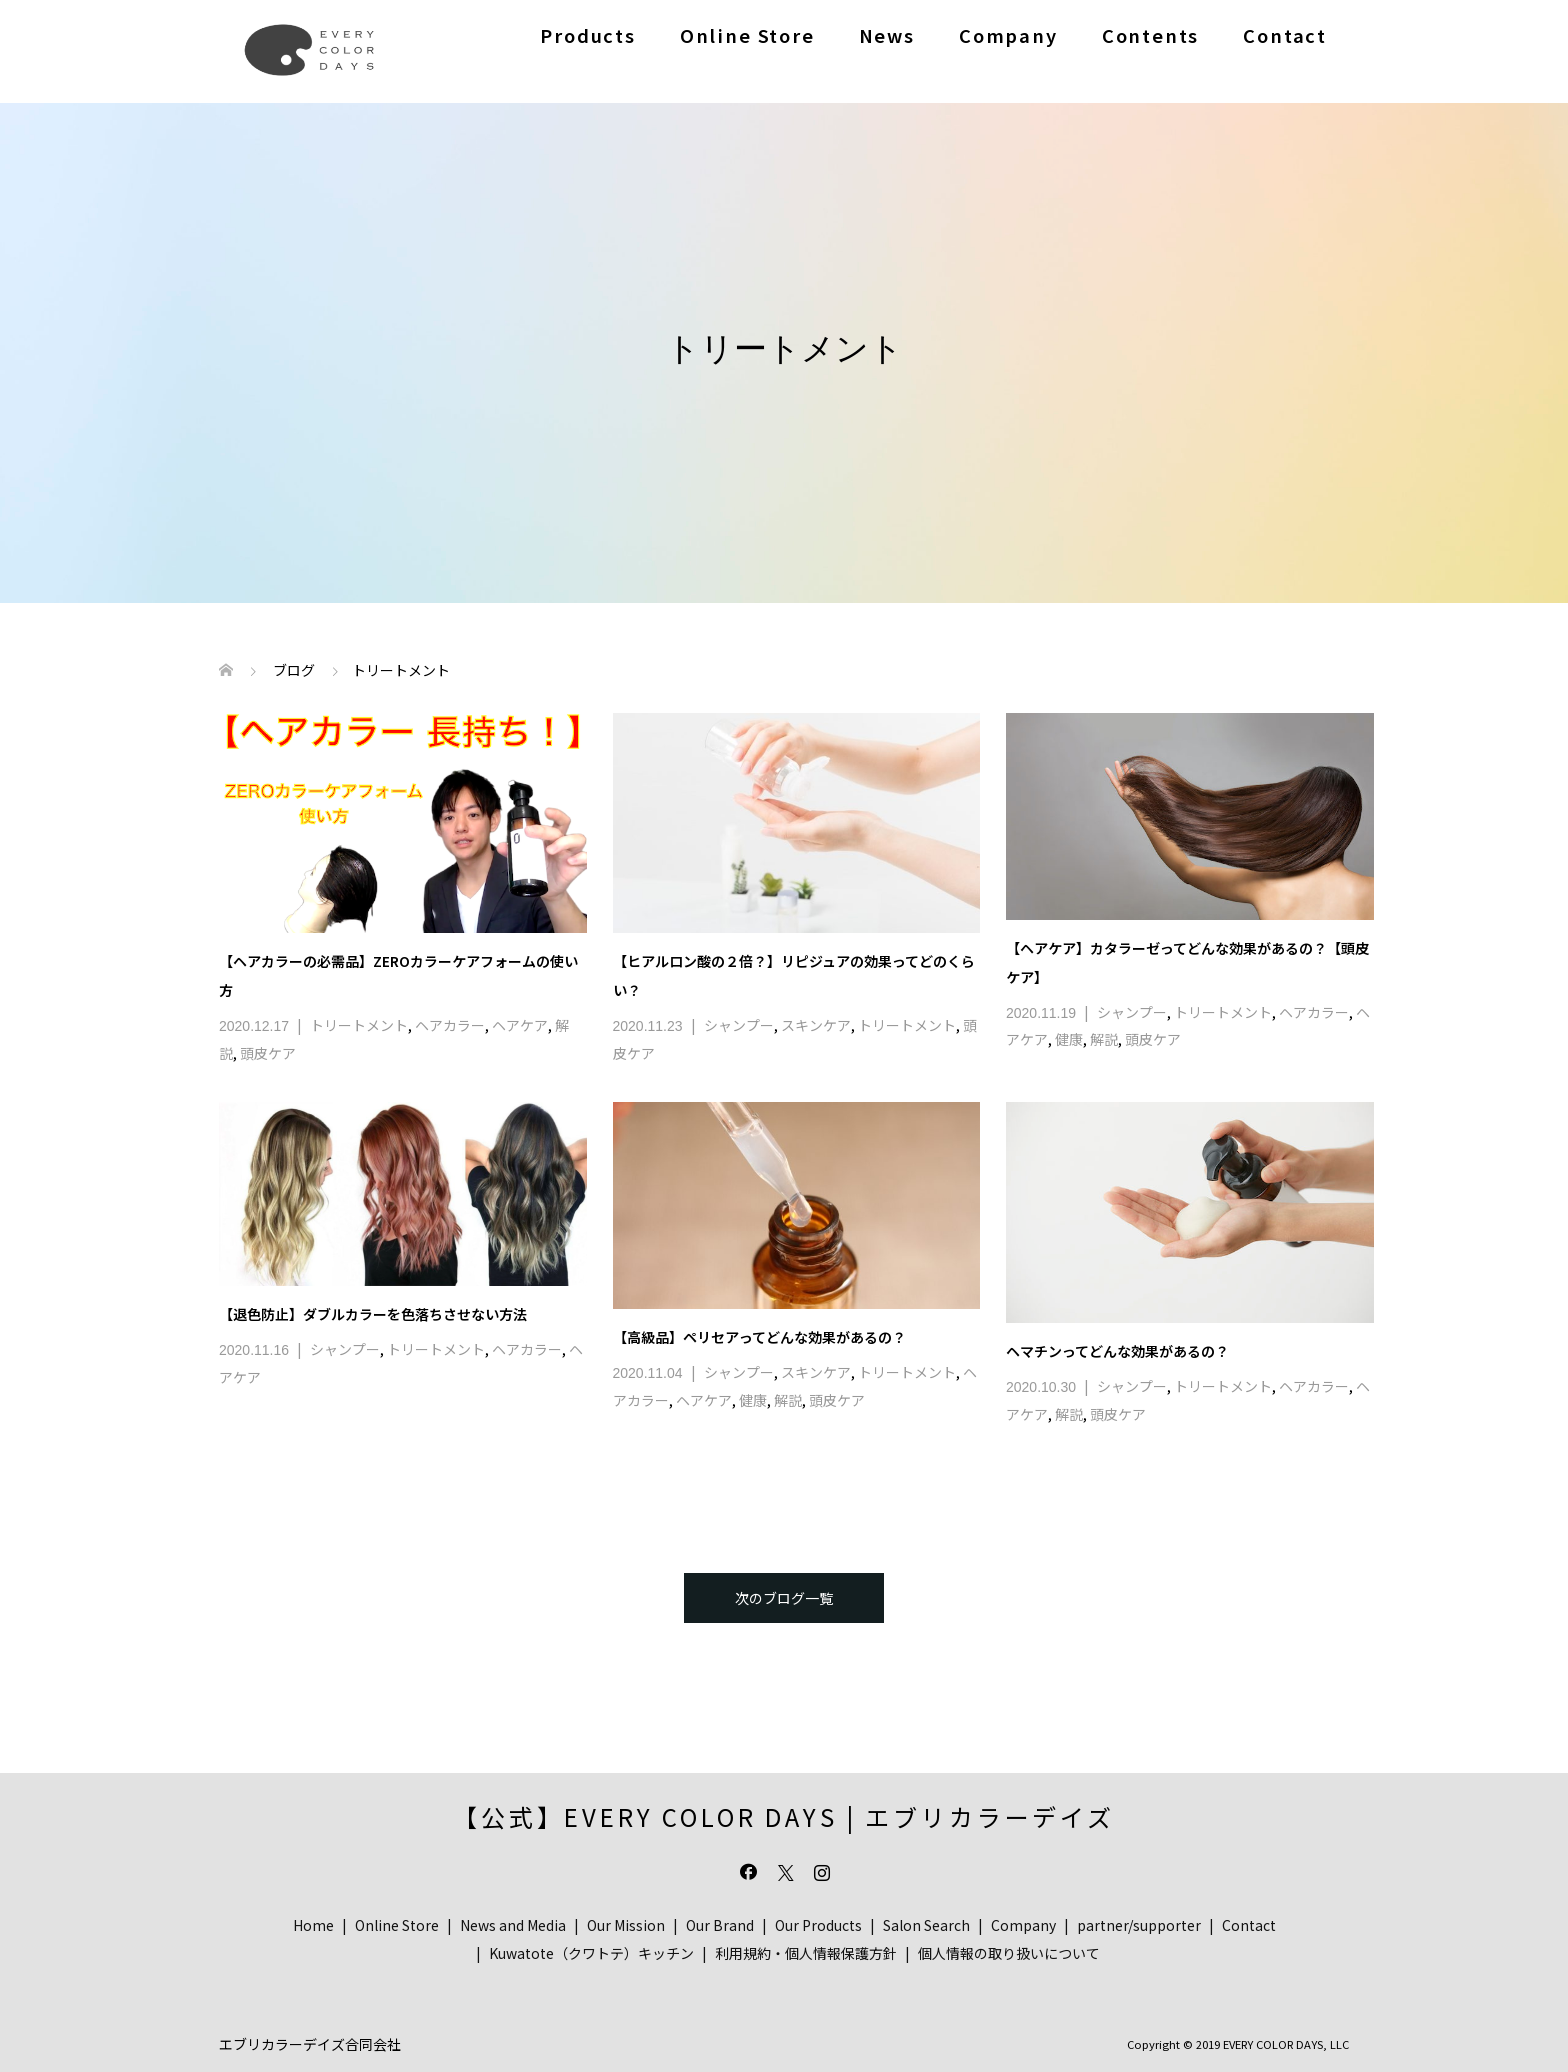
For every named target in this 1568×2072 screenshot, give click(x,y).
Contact (1285, 35)
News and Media (513, 1925)
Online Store (747, 35)
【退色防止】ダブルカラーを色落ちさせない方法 (373, 1314)
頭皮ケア (268, 1053)
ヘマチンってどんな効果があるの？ (1117, 1351)
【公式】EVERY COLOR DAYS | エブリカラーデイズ (784, 1817)
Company (1008, 35)
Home (313, 1925)
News (887, 35)
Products (588, 35)
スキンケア (816, 1025)
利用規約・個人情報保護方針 (806, 1953)
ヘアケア (520, 1025)
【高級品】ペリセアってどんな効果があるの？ (759, 1337)
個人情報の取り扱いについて (1009, 1953)
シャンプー (739, 1025)
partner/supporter (1139, 1925)
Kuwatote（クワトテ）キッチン (591, 1953)
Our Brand (720, 1925)
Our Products (818, 1925)
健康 (1069, 1039)
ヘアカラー (450, 1025)
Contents (1151, 35)
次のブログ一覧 (784, 1598)
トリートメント (359, 1025)
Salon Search (926, 1925)
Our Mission (626, 1925)
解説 (1104, 1039)
